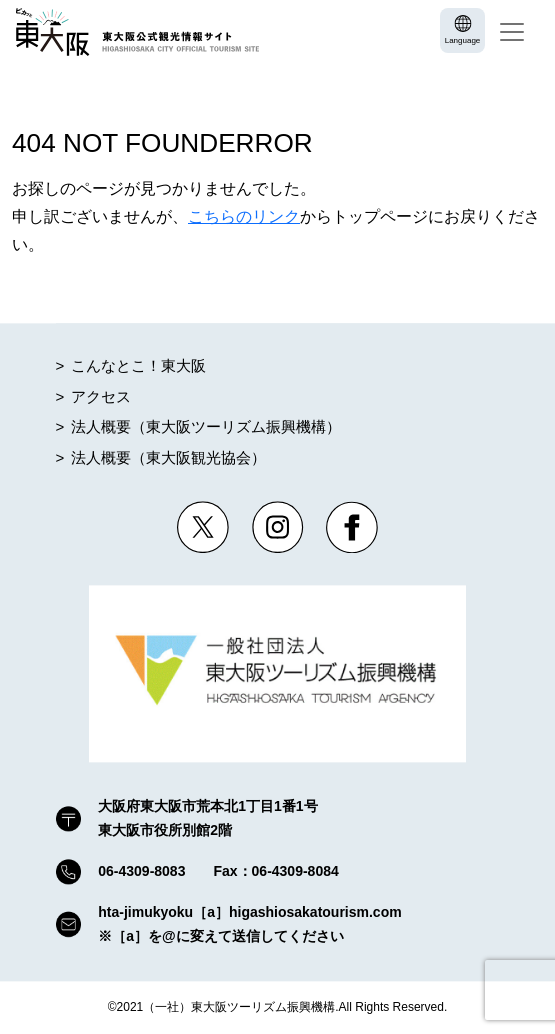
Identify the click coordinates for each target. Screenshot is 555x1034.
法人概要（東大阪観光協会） (168, 457)
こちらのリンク (244, 216)
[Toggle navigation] (512, 32)
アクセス (101, 396)
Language (463, 40)
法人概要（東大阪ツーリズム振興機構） (206, 427)
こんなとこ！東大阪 (138, 366)
